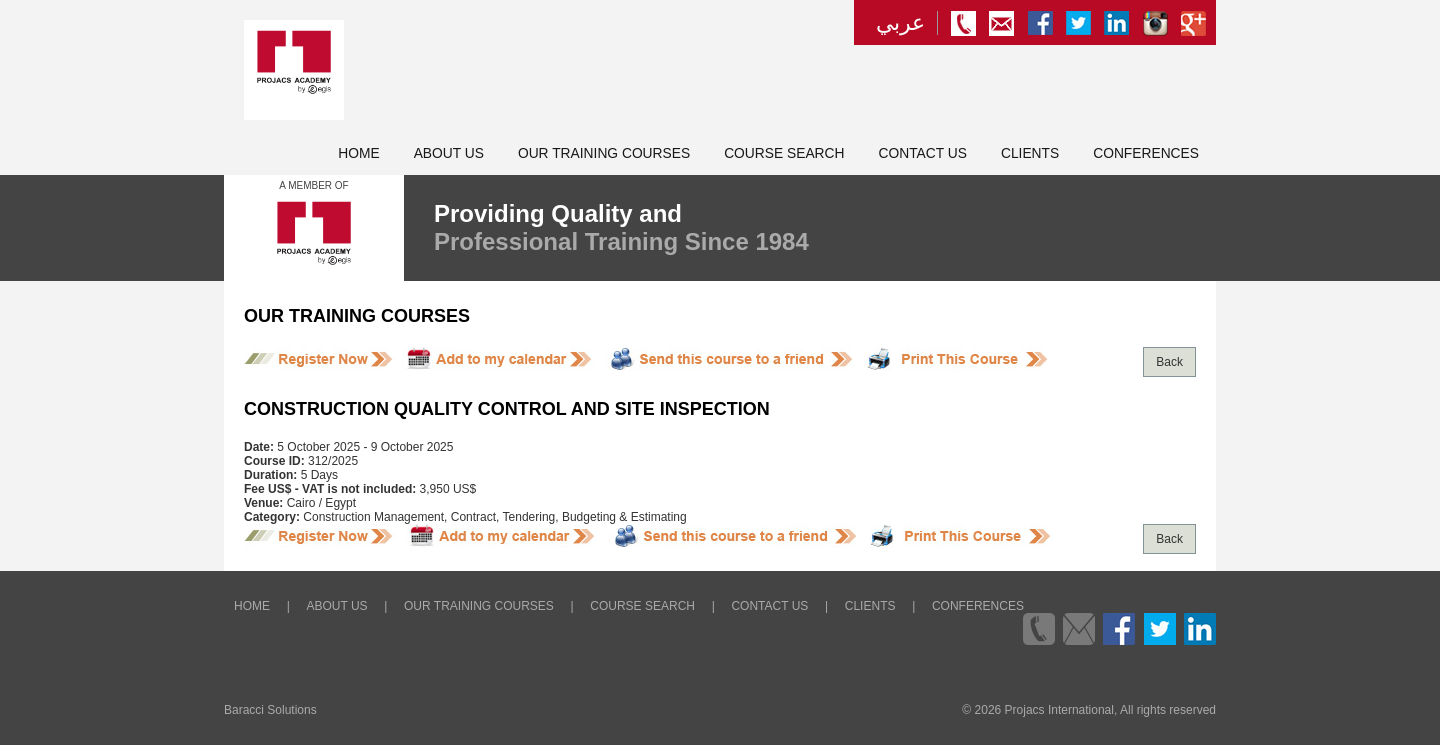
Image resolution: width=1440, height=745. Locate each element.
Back (1169, 362)
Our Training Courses (604, 153)
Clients (1030, 153)
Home (358, 153)
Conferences (1146, 153)
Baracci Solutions (270, 710)
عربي (900, 23)
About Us (449, 153)
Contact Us (923, 153)
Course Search (784, 153)
